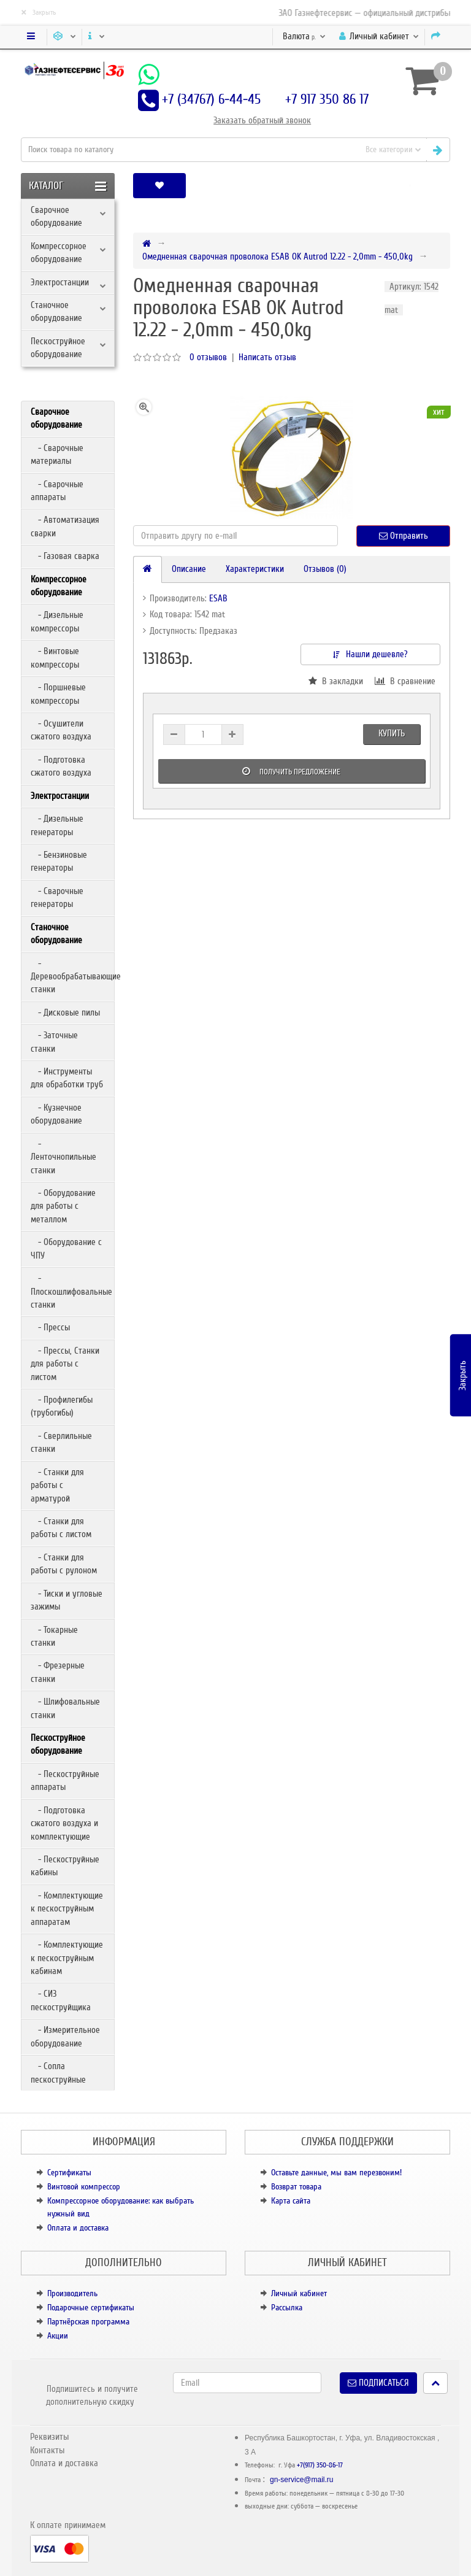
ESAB (218, 598)
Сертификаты (69, 2172)
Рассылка (286, 2307)
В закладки (335, 681)
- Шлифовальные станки (65, 1708)
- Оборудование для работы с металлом (63, 1206)
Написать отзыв (267, 357)
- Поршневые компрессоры (58, 694)
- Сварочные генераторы (57, 897)
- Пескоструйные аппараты (65, 1780)
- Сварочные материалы (57, 454)
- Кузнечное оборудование (56, 1114)
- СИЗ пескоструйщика (61, 2000)
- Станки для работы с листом (61, 1528)
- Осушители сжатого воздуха (61, 730)
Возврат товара (296, 2186)
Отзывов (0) (325, 568)
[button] (410, 185)
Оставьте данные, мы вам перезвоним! (336, 2172)
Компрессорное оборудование (58, 252)
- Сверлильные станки (61, 1442)
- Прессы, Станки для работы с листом (65, 1363)
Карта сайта (290, 2201)
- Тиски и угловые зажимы (66, 1600)
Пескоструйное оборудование (58, 348)
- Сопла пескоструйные (58, 2072)
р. (304, 36)
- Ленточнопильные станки (63, 1157)
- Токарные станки (54, 1636)
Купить (391, 733)
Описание (189, 568)
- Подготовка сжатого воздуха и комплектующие (64, 1823)
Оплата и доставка (78, 2228)
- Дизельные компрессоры (57, 621)
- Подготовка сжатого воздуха (61, 766)
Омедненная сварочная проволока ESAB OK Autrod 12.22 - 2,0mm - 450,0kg (277, 256)
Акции (57, 2336)
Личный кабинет (299, 2293)
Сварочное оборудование (56, 216)
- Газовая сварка (65, 555)
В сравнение (405, 681)
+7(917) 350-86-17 (320, 2465)
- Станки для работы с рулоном (64, 1564)
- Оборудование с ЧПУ (66, 1248)
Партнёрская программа (88, 2321)
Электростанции (60, 282)
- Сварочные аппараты (57, 491)
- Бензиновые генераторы (59, 861)
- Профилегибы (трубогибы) (62, 1406)
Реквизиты (49, 2436)
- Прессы (50, 1327)
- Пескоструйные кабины (65, 1866)
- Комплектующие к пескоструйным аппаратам (67, 1908)
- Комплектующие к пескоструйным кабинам (67, 1957)
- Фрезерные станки (58, 1672)
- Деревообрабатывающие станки (72, 976)
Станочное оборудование (56, 311)
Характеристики (255, 568)
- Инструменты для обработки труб (67, 1078)
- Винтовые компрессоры (55, 657)
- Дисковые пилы (65, 1012)
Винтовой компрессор (83, 2186)
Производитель (72, 2293)
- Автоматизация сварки (65, 526)
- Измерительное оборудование (65, 2036)
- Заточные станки (54, 1042)
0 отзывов (208, 357)
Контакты (47, 2450)
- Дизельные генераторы (57, 825)
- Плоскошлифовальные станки (71, 1291)
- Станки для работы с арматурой (57, 1485)
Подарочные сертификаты (90, 2307)
